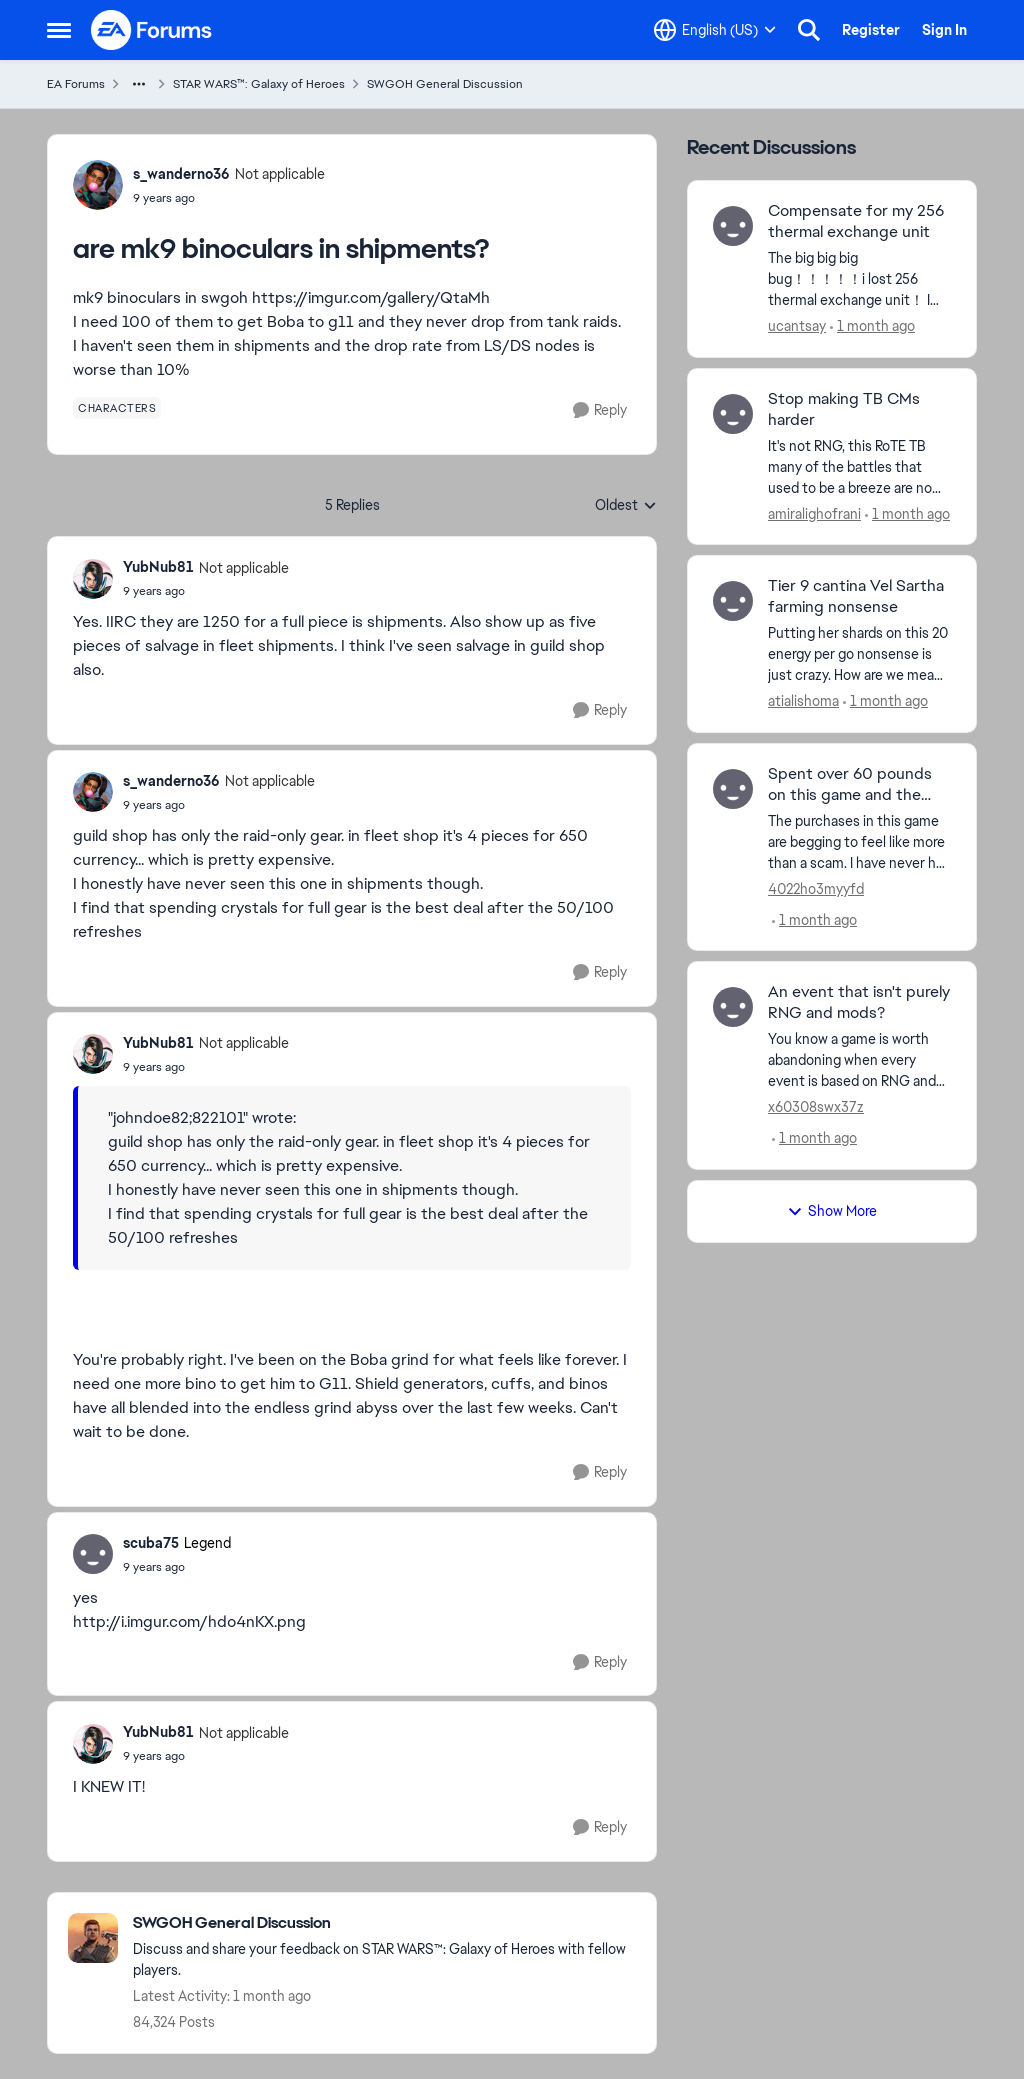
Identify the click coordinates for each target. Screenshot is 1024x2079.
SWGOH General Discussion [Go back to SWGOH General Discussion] (445, 84)
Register (871, 30)
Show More (832, 1211)
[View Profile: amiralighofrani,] (733, 414)
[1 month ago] (872, 326)
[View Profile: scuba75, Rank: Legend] (93, 1554)
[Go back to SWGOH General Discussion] (384, 1923)
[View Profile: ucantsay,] (733, 226)
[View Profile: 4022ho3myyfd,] (733, 789)
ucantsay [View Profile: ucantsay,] (797, 326)
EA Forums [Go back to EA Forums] (76, 84)
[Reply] (600, 410)
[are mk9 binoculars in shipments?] (206, 591)
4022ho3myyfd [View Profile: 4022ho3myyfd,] (816, 888)
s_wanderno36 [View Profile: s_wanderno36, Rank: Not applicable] (181, 174)
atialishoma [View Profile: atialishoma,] (803, 701)
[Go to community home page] (152, 30)
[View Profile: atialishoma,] (733, 601)
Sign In (944, 30)
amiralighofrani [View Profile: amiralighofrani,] (814, 513)
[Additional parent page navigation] (139, 84)
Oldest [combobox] (626, 506)
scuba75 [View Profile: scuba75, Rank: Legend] (151, 1543)
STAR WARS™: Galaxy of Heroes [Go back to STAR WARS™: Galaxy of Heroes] (259, 84)
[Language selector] (715, 30)
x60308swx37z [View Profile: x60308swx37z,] (816, 1107)
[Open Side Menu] (59, 30)
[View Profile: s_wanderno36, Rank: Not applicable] (98, 185)
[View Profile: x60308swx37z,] (733, 1007)
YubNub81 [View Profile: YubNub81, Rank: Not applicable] (158, 567)
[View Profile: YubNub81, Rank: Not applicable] (93, 579)
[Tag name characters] (117, 408)
